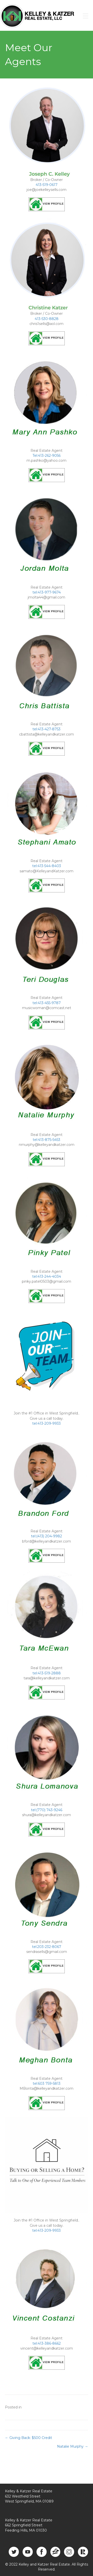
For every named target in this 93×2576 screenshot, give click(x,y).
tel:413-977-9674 (46, 592)
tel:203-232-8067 (46, 1946)
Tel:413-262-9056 (46, 455)
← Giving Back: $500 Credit (28, 2437)
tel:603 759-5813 (47, 2083)
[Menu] (85, 16)
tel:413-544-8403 (46, 866)
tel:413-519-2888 (46, 1673)
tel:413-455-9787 (46, 1003)
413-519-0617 (47, 184)
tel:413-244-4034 (46, 1276)
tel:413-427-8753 (46, 729)
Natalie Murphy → (72, 2446)
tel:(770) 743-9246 (46, 1810)
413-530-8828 (47, 319)
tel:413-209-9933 (46, 1423)
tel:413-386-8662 (46, 2343)
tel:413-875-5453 (46, 1139)
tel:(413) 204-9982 (46, 1536)
